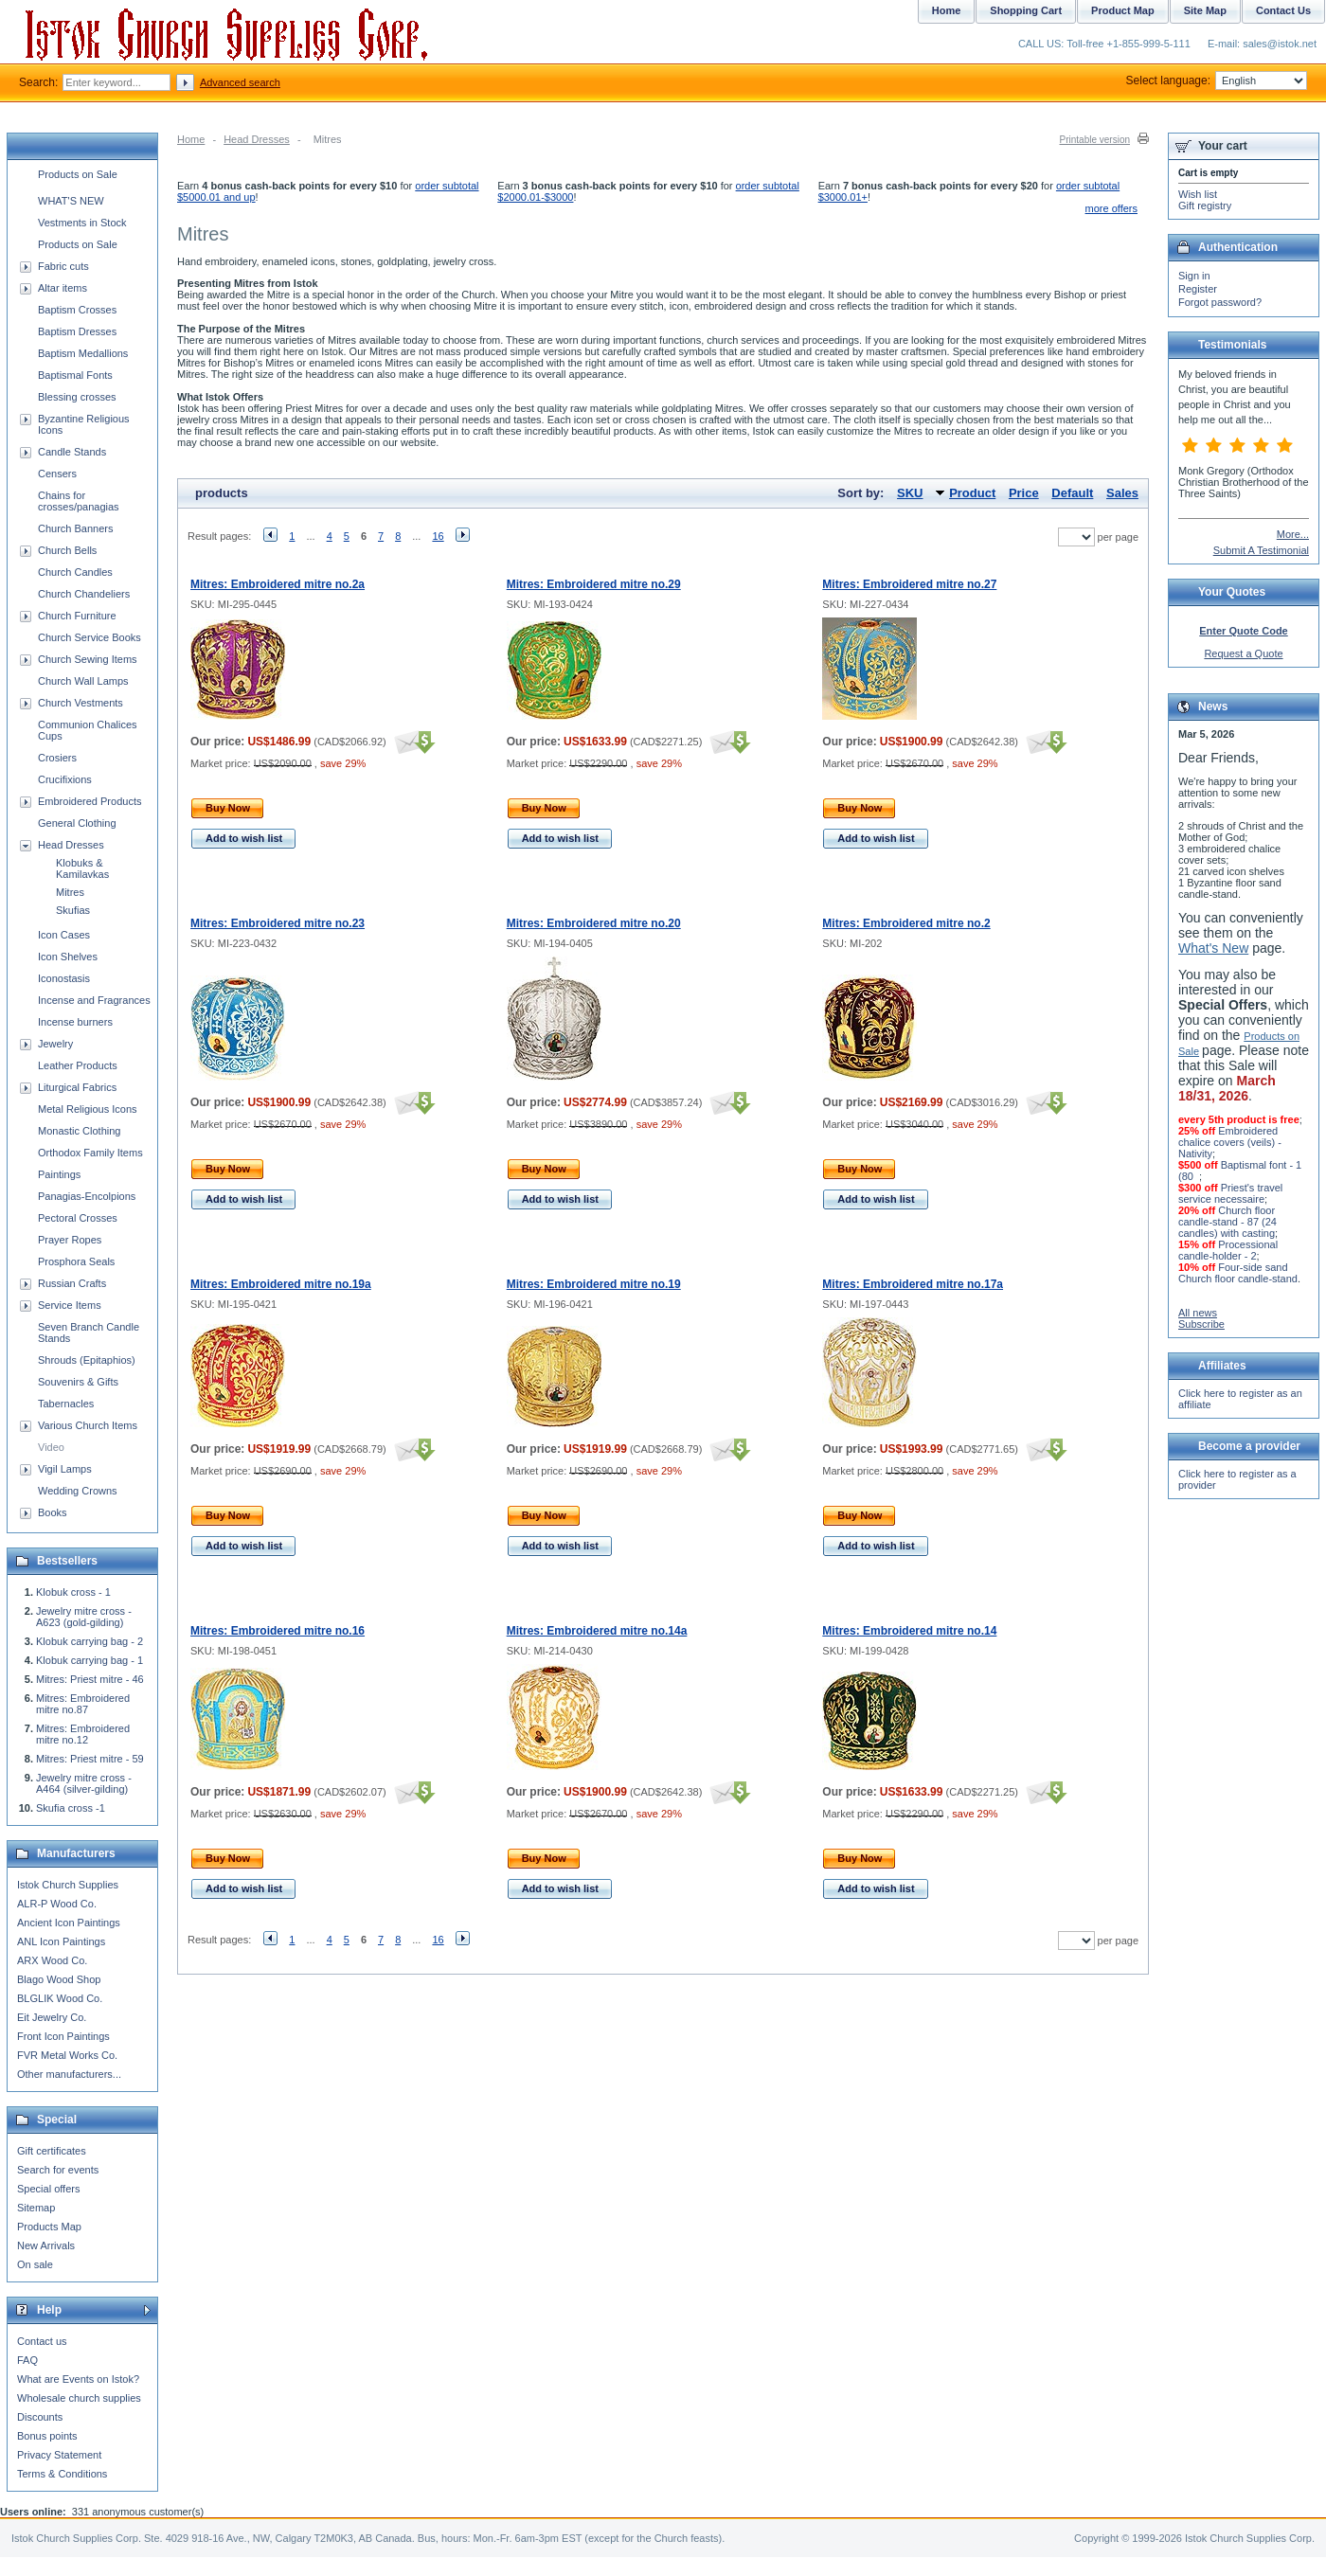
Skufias (73, 910)
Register (1197, 289)
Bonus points (47, 2436)
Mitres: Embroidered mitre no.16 (277, 1630)
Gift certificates (51, 2150)
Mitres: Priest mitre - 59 (90, 1758)
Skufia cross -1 (70, 1808)
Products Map (49, 2226)
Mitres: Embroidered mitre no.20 (594, 923)
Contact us (42, 2341)
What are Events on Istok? (78, 2379)
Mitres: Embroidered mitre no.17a (912, 1284)
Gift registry (1204, 205)
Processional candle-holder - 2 (1228, 1250)
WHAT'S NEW (71, 200)
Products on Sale (77, 174)
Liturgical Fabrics (77, 1087)
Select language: (1216, 80)
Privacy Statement (59, 2454)
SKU (910, 493)
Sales (1122, 493)
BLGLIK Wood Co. (59, 1998)
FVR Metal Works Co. (67, 2055)
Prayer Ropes (69, 1239)
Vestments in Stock (82, 222)
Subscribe (1201, 1324)
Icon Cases (64, 934)
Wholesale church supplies (79, 2398)
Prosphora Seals (76, 1261)
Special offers (48, 2188)
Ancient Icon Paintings (68, 1922)
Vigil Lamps (65, 1469)
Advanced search (240, 82)
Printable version (1095, 139)
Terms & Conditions (62, 2473)
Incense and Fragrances (94, 1000)
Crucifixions (65, 779)
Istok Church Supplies (67, 1884)
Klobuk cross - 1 (73, 1592)
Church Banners (76, 528)
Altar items (62, 288)
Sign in (1194, 275)
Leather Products (77, 1065)
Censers (57, 473)
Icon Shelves (68, 956)
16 (437, 536)
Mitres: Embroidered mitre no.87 (83, 1703)
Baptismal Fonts (75, 375)
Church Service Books (89, 637)
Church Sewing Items (87, 659)
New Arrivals (46, 2245)
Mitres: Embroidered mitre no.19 (594, 1284)
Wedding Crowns (77, 1490)
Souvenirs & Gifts (78, 1381)
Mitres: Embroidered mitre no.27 (909, 584)
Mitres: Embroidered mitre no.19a (280, 1284)
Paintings (59, 1174)
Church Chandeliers (84, 593)
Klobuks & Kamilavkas (82, 868)
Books (52, 1512)
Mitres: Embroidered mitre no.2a (277, 584)
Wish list (1197, 194)
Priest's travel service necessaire (1230, 1193)
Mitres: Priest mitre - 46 (90, 1679)
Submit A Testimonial (1261, 550)
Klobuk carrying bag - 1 (89, 1660)
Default (1072, 493)
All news (1197, 1312)
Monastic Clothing (79, 1130)
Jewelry (55, 1043)
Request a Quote (1243, 653)
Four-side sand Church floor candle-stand (1238, 1272)
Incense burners (75, 1022)
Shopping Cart (1026, 10)
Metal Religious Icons (87, 1109)
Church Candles (75, 572)
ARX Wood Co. (52, 1960)
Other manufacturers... (69, 2074)
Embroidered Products (89, 801)
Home (191, 139)
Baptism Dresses (77, 331)
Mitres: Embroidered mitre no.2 (906, 923)
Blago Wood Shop (58, 1979)
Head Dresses (257, 139)
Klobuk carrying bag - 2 (89, 1641)
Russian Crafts (72, 1283)
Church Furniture (77, 615)
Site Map (1205, 10)
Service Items (69, 1305)
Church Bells (67, 550)
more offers (1111, 208)
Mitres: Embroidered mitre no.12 (83, 1734)
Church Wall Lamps (83, 681)
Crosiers (57, 757)
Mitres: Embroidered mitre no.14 (909, 1630)
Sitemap (36, 2207)
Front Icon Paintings (63, 2036)
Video (51, 1447)
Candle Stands (72, 451)
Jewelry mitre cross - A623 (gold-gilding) (84, 1616)
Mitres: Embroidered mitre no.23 (277, 923)
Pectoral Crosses (77, 1218)
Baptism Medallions (83, 353)
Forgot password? (1220, 302)
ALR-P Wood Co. (57, 1903)
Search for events (58, 2169)
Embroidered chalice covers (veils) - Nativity (1229, 1142)
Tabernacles (66, 1403)
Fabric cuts (63, 266)
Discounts (40, 2417)
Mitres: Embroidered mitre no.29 (594, 584)
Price (1024, 493)
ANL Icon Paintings (61, 1941)
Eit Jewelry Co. (51, 2017)
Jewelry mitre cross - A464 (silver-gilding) (84, 1783)
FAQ (27, 2360)
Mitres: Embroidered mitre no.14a (597, 1630)
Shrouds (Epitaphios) (86, 1360)
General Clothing (77, 823)
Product (972, 493)
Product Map (1123, 10)
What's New (1213, 948)
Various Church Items (87, 1425)
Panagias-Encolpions (86, 1196)
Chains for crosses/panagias (78, 501)
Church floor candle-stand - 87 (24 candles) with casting (1227, 1222)
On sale (35, 2264)
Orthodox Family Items (90, 1152)
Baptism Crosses (77, 309)
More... (1293, 534)
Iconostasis (64, 978)
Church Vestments (80, 702)
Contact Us (1283, 10)
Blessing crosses (77, 396)
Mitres (70, 892)
